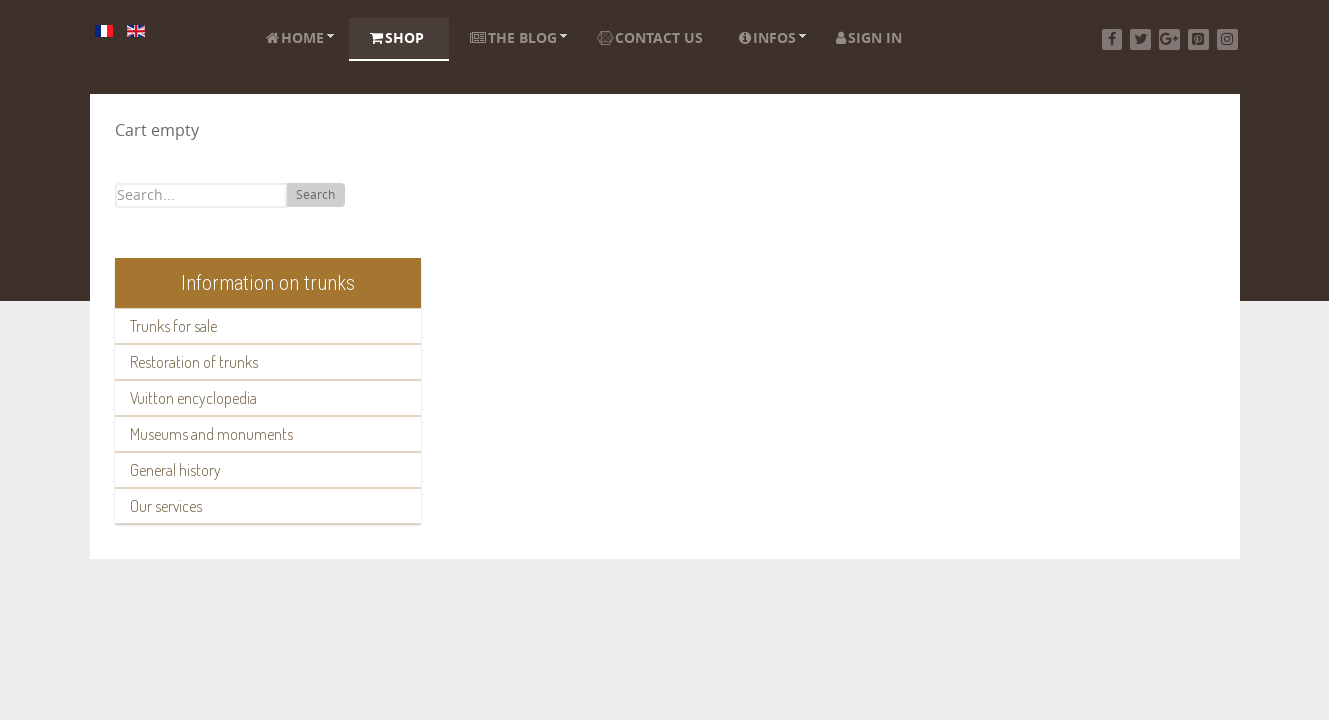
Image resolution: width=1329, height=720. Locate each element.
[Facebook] (1112, 39)
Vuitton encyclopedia (193, 398)
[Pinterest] (1198, 39)
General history (175, 470)
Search (315, 195)
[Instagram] (1227, 39)
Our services (166, 506)
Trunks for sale (173, 326)
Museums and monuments (211, 434)
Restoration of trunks (194, 362)
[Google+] (1169, 39)
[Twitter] (1140, 39)
